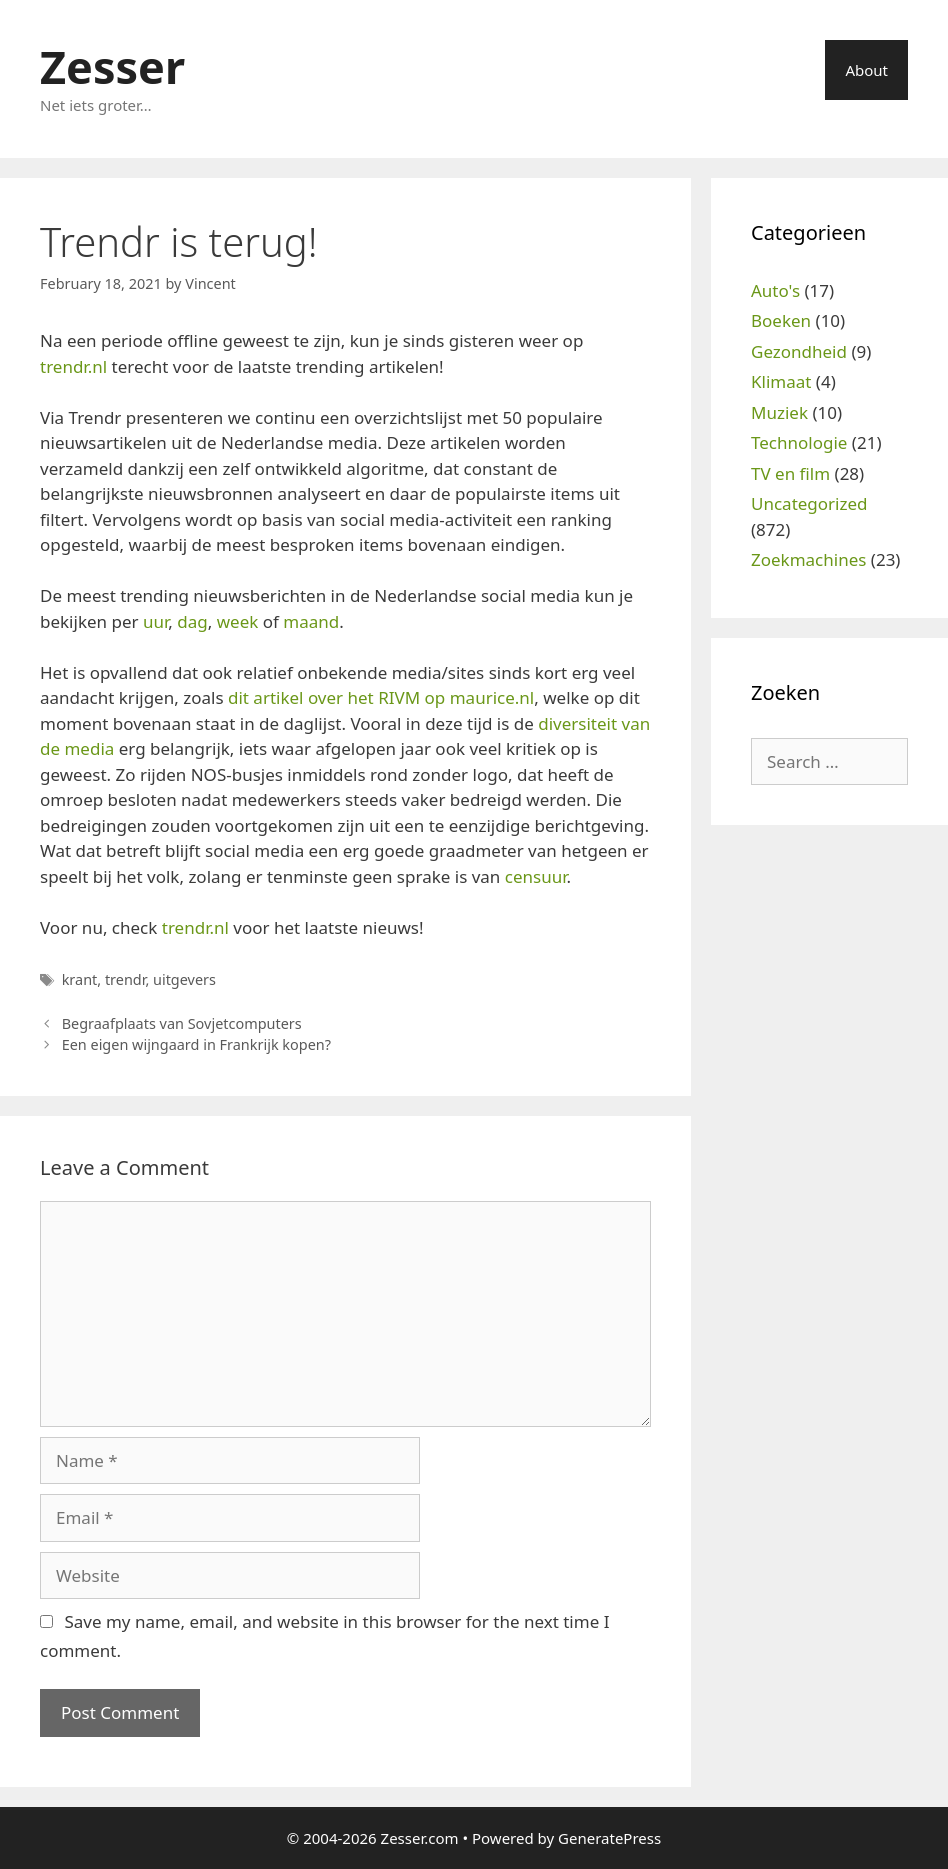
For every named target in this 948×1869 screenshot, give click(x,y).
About (866, 70)
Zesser (112, 66)
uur (155, 621)
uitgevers (184, 979)
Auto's (775, 290)
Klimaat (781, 381)
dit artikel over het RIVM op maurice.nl (381, 697)
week (238, 621)
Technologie (799, 442)
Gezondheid (799, 351)
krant (80, 979)
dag (192, 621)
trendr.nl (73, 366)
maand (311, 621)
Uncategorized (809, 503)
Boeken (781, 320)
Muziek (779, 412)
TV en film (790, 473)
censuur (536, 876)
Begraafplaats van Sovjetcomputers (182, 1023)
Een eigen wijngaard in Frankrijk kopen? (196, 1044)
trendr (125, 979)
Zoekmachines (808, 559)
